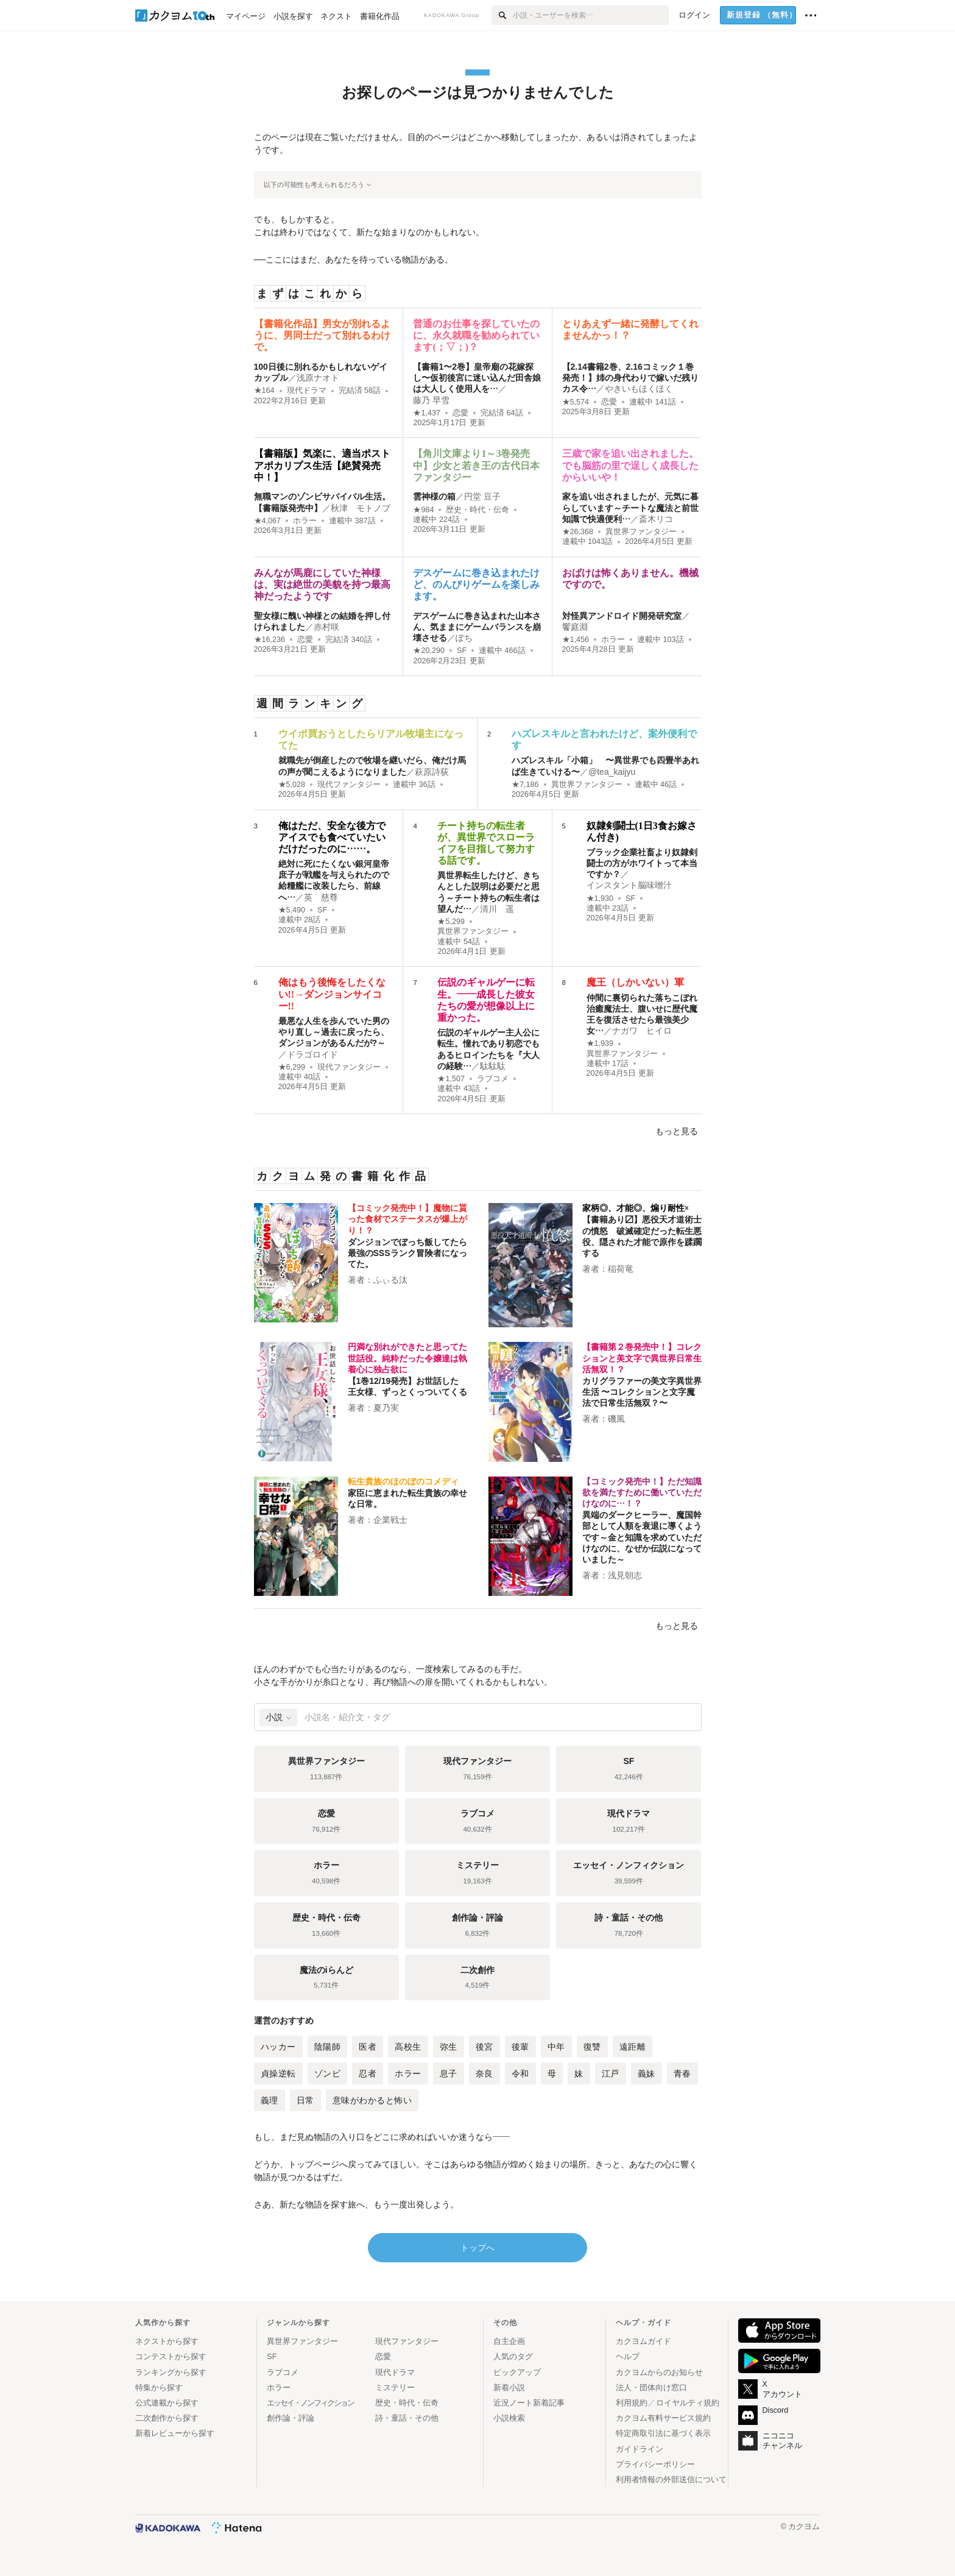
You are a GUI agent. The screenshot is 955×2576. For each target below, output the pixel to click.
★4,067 (267, 521)
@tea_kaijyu (611, 772)
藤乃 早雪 (431, 400)
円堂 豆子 (482, 496)
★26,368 (578, 532)
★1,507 (451, 1079)
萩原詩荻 (432, 772)
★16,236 (270, 639)
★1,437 (426, 413)
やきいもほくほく (639, 388)
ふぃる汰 (390, 1280)
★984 (423, 510)
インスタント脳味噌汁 (629, 885)
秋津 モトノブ (360, 508)
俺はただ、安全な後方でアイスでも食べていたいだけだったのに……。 (332, 837)
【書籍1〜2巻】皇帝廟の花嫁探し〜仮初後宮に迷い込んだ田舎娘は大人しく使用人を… (477, 377)
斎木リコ (656, 519)
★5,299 (451, 921)
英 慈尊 (321, 897)
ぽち (464, 638)
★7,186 (525, 784)
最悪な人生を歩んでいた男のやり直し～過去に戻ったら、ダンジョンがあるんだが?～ (333, 1032)
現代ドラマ (306, 390)
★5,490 (292, 910)
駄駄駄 (493, 1066)
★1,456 (576, 639)
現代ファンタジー (349, 784)
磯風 (616, 1419)
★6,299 (292, 1067)
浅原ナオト (318, 378)
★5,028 (292, 784)
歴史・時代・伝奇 (477, 510)
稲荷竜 (620, 1269)
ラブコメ (493, 1079)
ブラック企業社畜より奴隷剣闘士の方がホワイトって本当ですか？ (642, 863)
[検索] (502, 15)
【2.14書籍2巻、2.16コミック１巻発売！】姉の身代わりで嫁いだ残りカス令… (630, 377)
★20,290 (429, 650)
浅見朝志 (625, 1575)
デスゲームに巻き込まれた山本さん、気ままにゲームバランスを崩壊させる (477, 627)
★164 (264, 390)
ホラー (305, 521)
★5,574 (576, 402)
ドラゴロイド (312, 1054)
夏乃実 (386, 1408)
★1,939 (600, 1043)
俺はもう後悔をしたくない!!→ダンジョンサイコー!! (332, 994)
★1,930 (600, 898)
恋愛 (460, 413)
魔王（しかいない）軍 (635, 982)
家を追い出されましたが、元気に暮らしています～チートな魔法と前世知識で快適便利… (630, 507)
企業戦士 (390, 1520)
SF (462, 650)
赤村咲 (326, 627)
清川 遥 (497, 909)
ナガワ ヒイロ (642, 1031)
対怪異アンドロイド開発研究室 (622, 616)
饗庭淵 (575, 627)
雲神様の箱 (434, 496)
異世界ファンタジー (641, 532)
